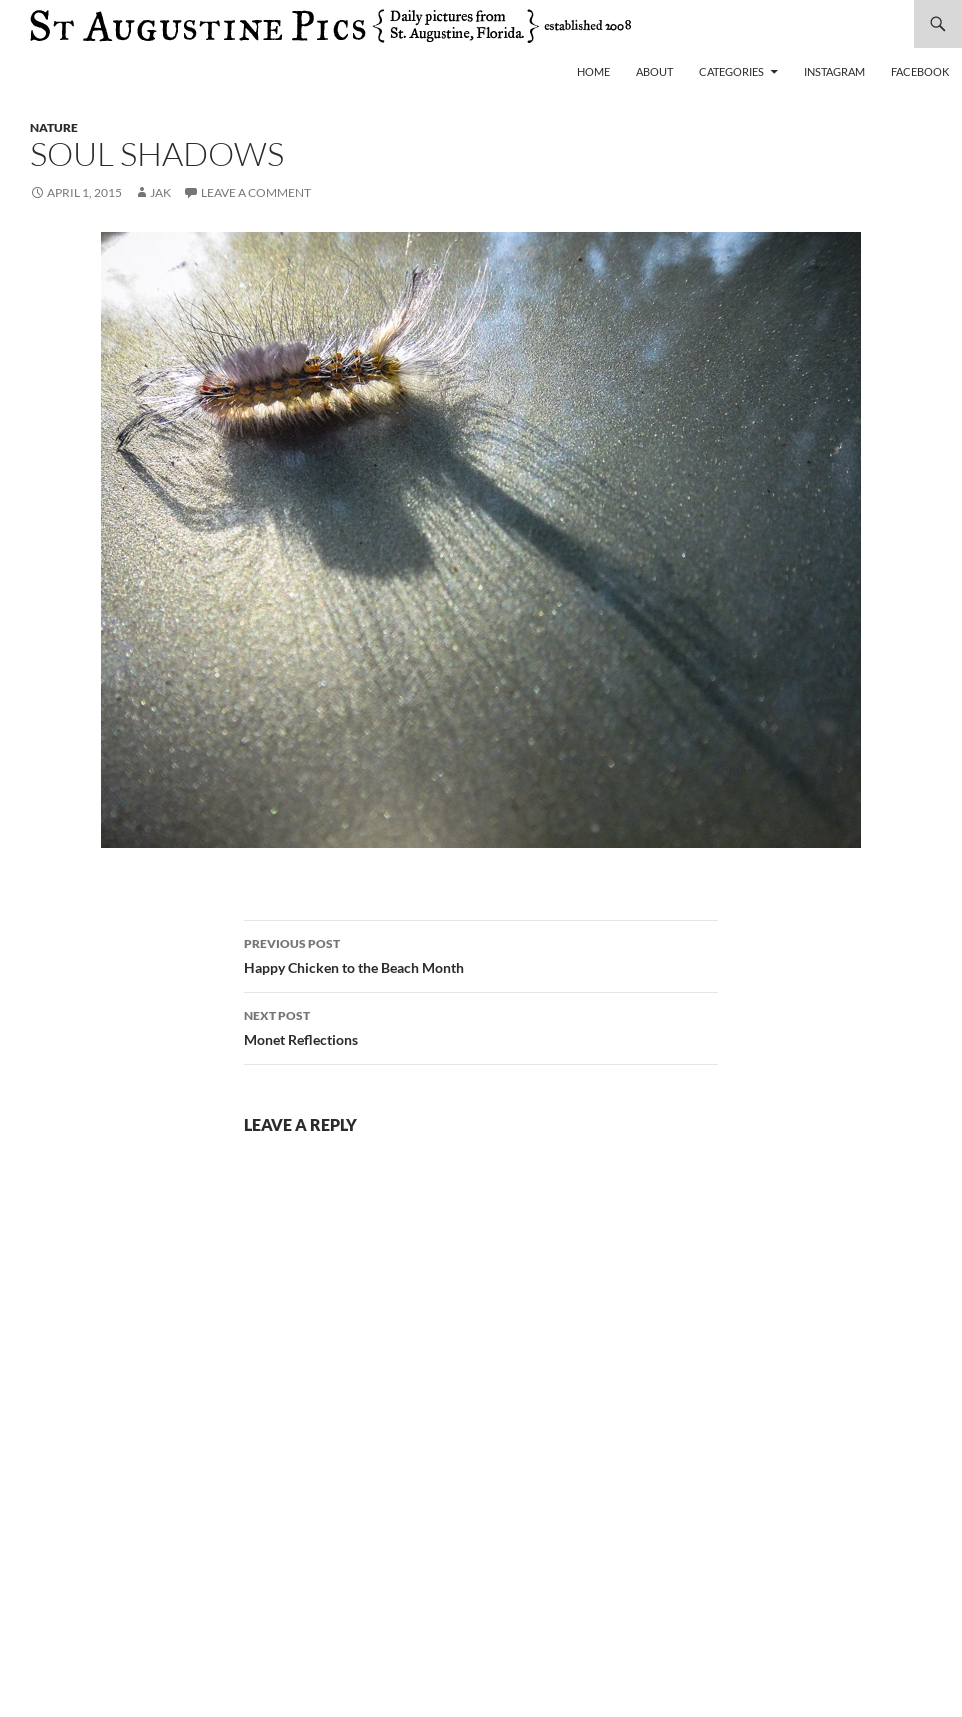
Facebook (920, 71)
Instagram (834, 71)
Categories (731, 71)
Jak (160, 192)
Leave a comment (256, 192)
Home (593, 71)
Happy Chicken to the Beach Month (481, 954)
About (654, 71)
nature (54, 127)
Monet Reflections (481, 1026)
